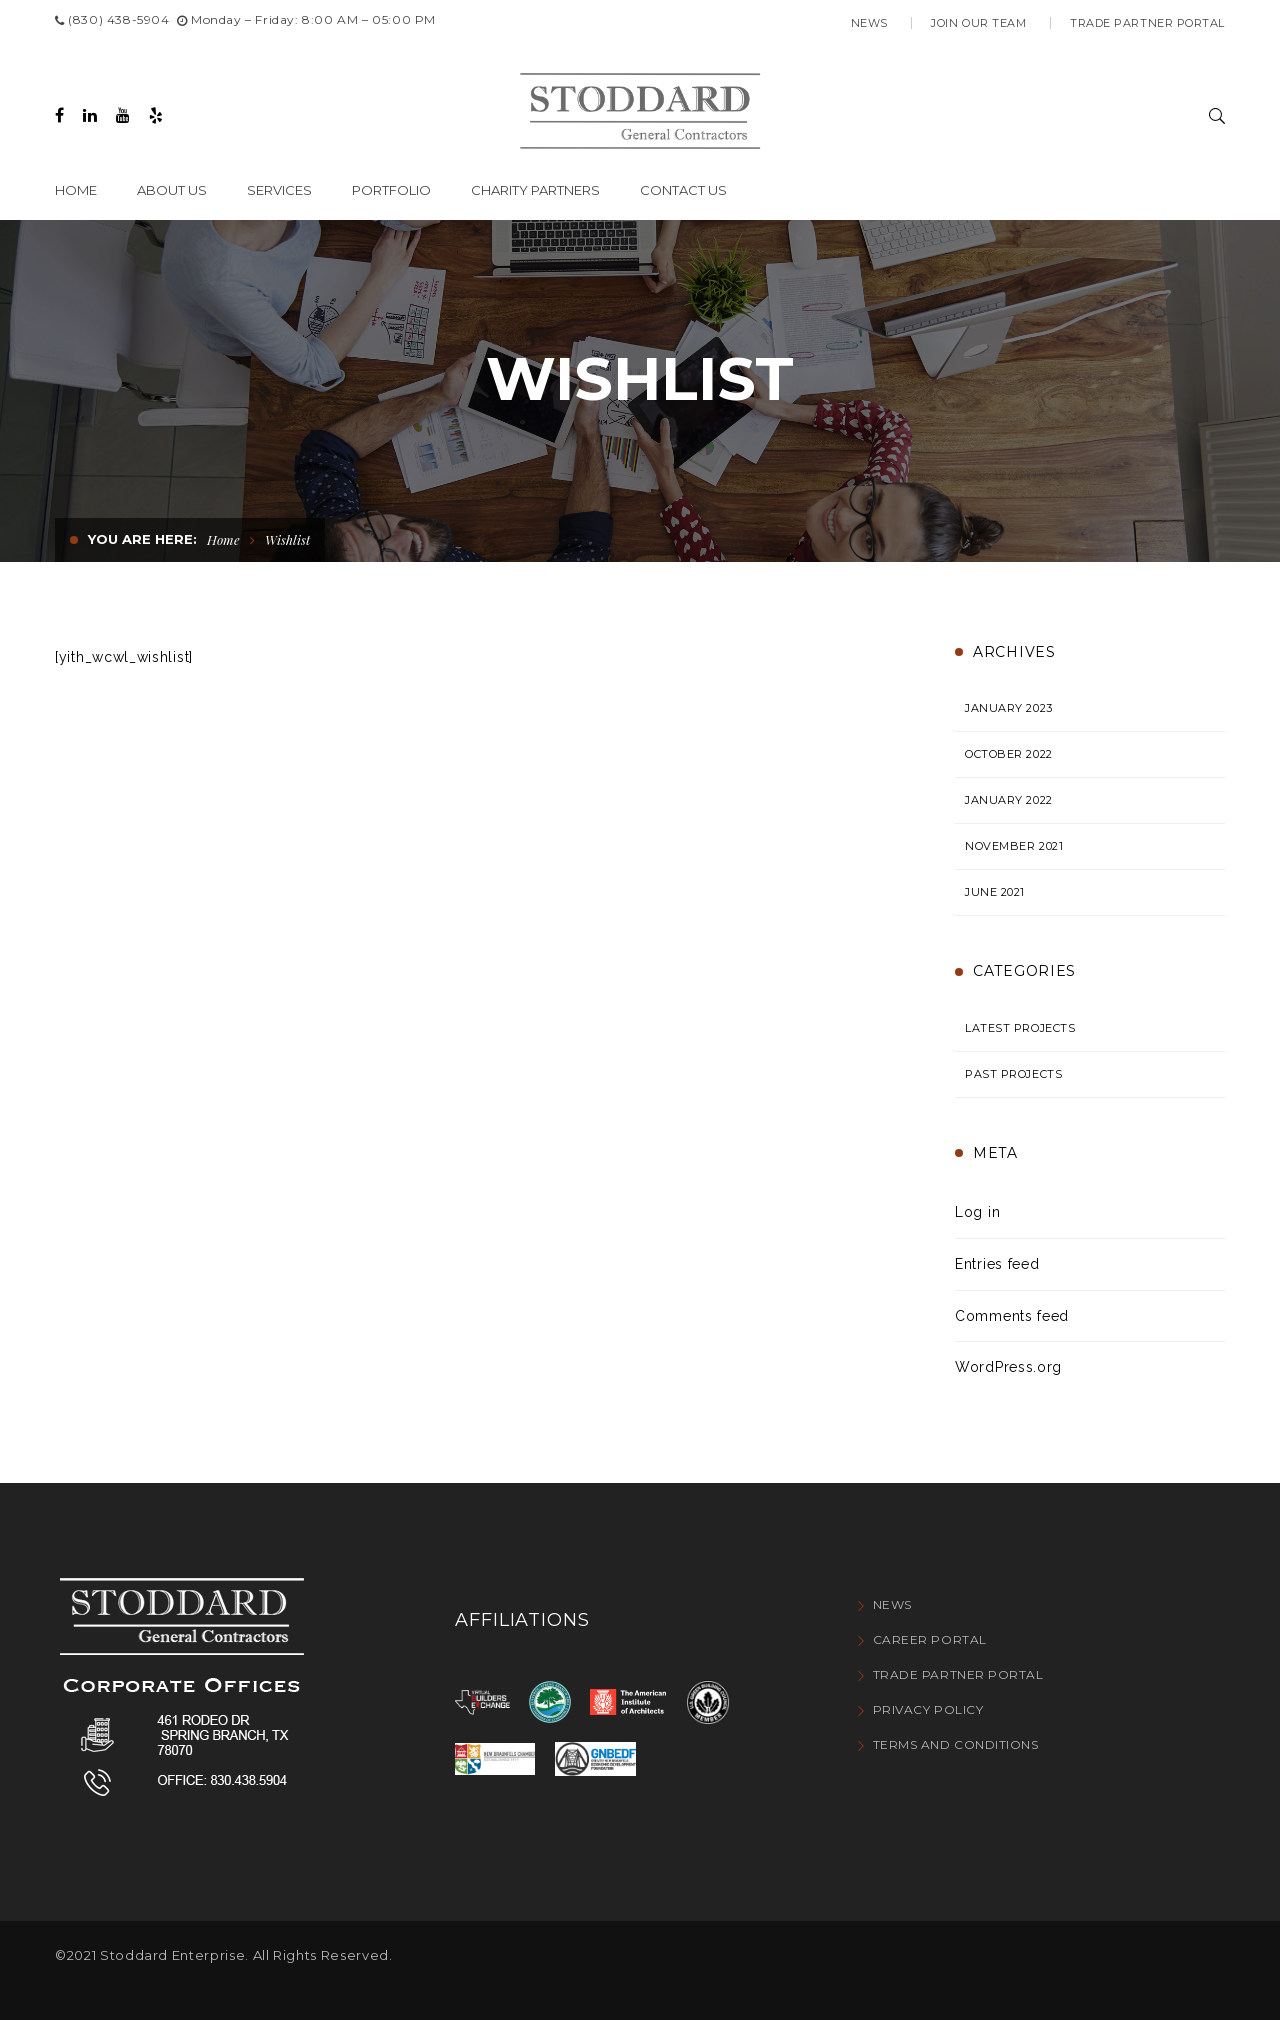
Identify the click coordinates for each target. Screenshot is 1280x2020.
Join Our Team (978, 23)
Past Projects (1013, 1074)
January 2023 (1009, 708)
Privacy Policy (928, 1709)
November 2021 (1014, 846)
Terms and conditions (956, 1744)
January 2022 (1009, 800)
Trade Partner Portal (1147, 23)
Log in (977, 1212)
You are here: (142, 539)
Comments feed (1012, 1316)
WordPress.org (1008, 1367)
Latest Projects (1020, 1028)
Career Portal (930, 1639)
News (869, 23)
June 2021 (995, 892)
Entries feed (997, 1264)
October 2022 (1009, 754)
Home (223, 539)
